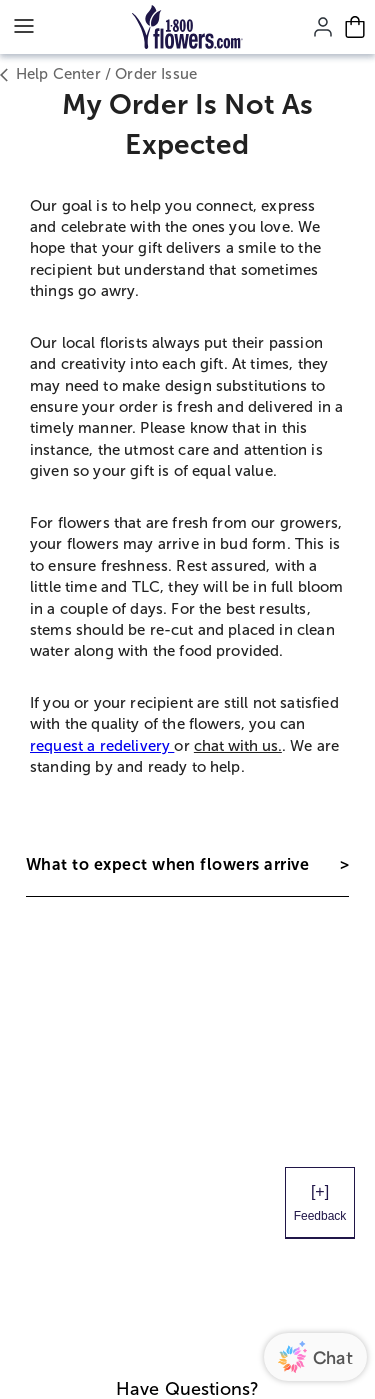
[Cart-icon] (355, 27)
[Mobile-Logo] (187, 27)
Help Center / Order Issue (98, 74)
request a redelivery (102, 746)
